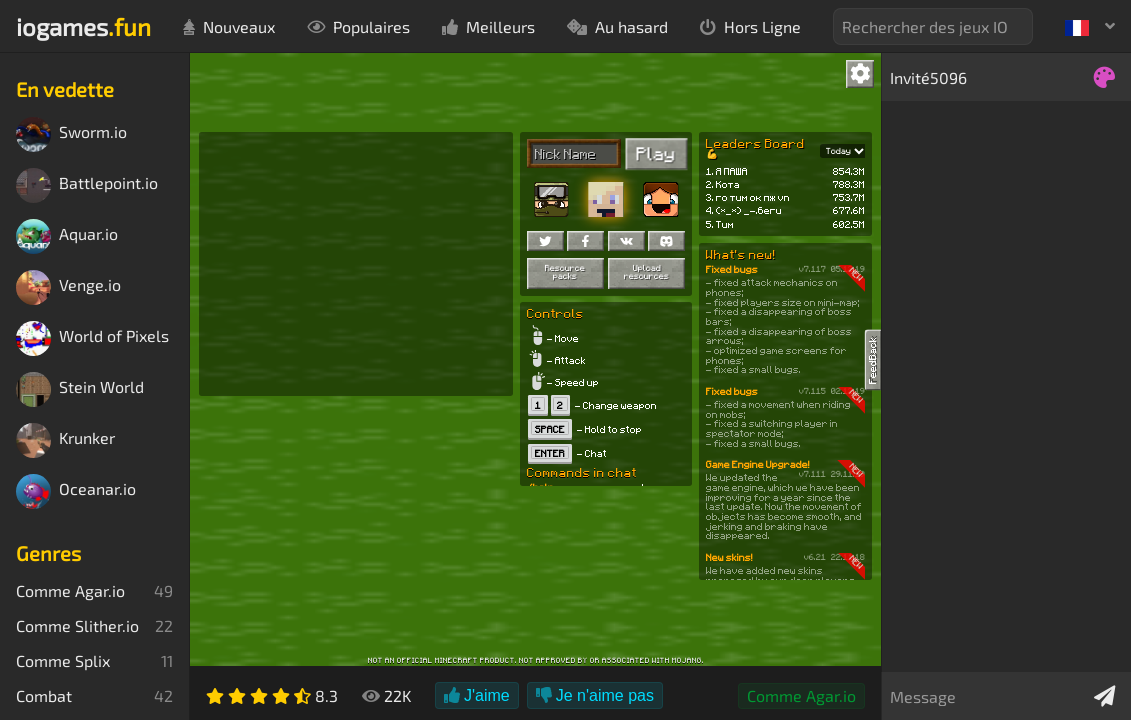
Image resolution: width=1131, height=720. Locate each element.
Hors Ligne (750, 26)
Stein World (80, 389)
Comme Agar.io (801, 695)
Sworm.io (71, 134)
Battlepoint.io (87, 185)
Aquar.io (67, 236)
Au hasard (617, 26)
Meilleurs (488, 26)
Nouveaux (229, 26)
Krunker (65, 440)
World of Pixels (92, 338)
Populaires (358, 26)
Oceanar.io (76, 491)
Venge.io (68, 287)
